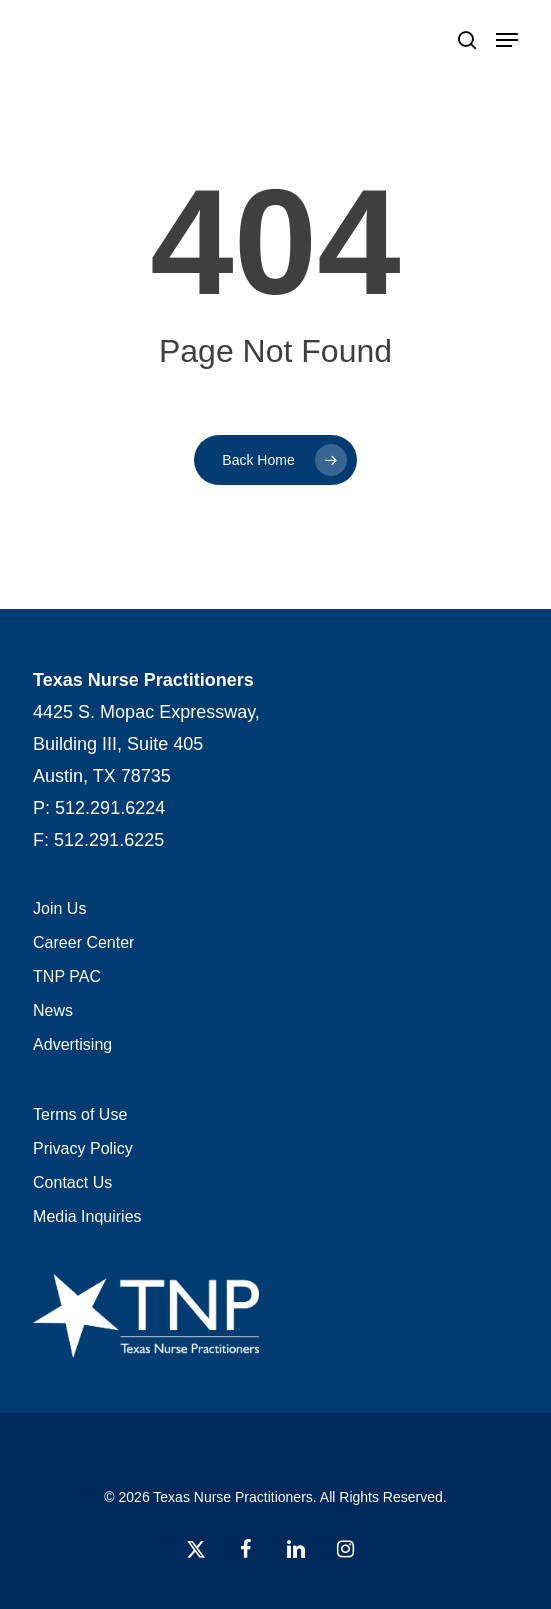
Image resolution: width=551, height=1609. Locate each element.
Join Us (59, 908)
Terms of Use (80, 1114)
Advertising (72, 1044)
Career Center (83, 942)
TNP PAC (67, 976)
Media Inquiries (87, 1216)
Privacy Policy (83, 1148)
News (53, 1010)
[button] (507, 40)
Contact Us (72, 1182)
